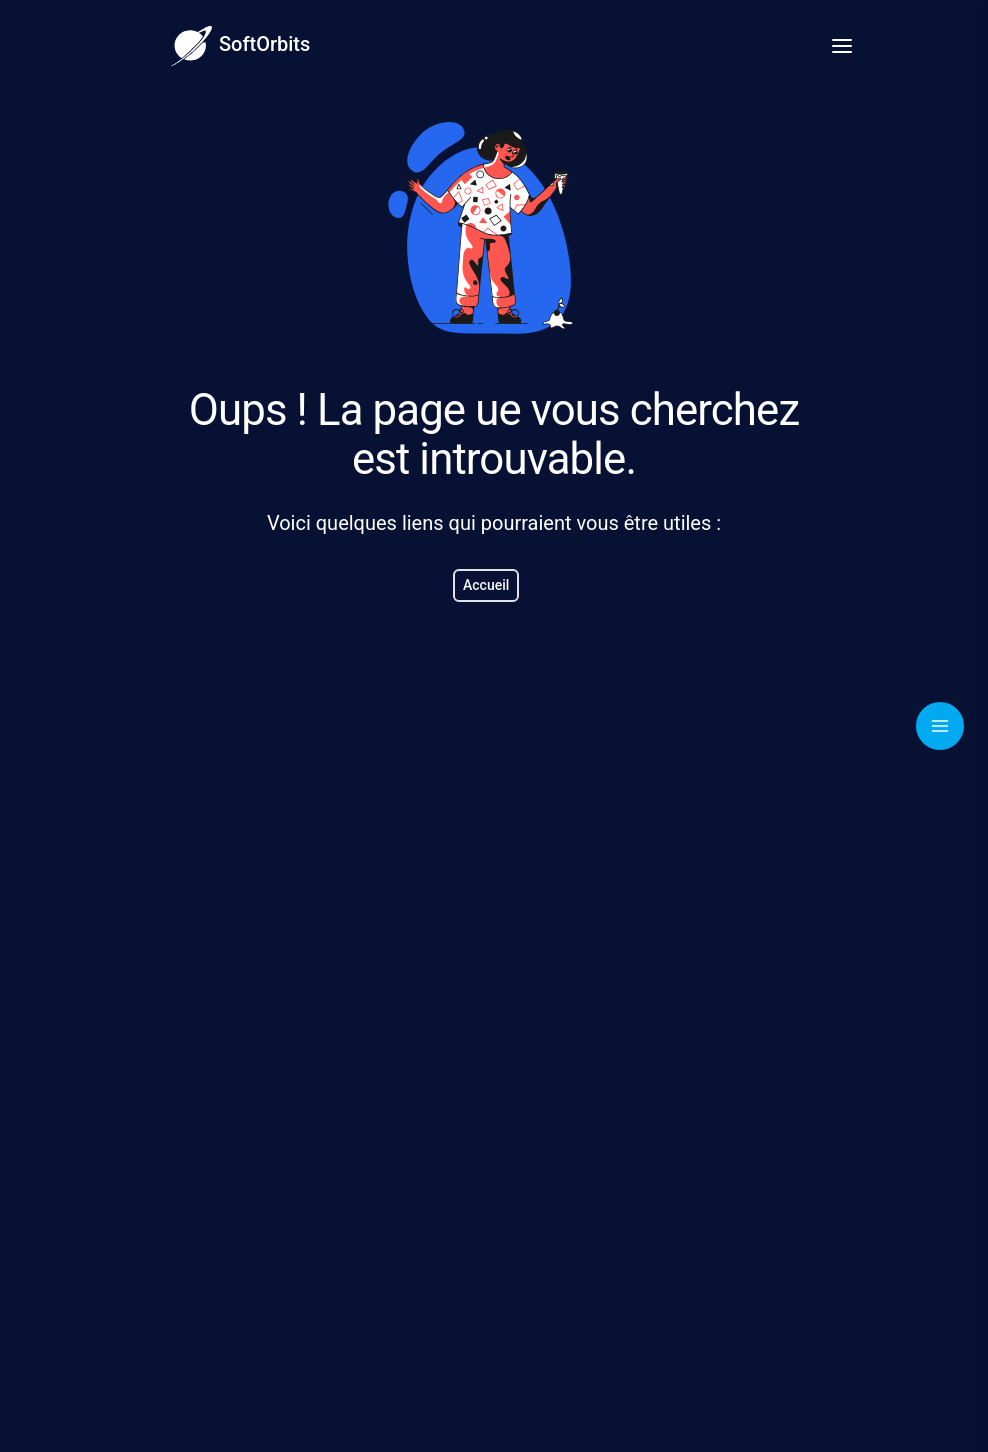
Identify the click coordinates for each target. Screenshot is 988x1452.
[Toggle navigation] (940, 726)
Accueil (486, 585)
